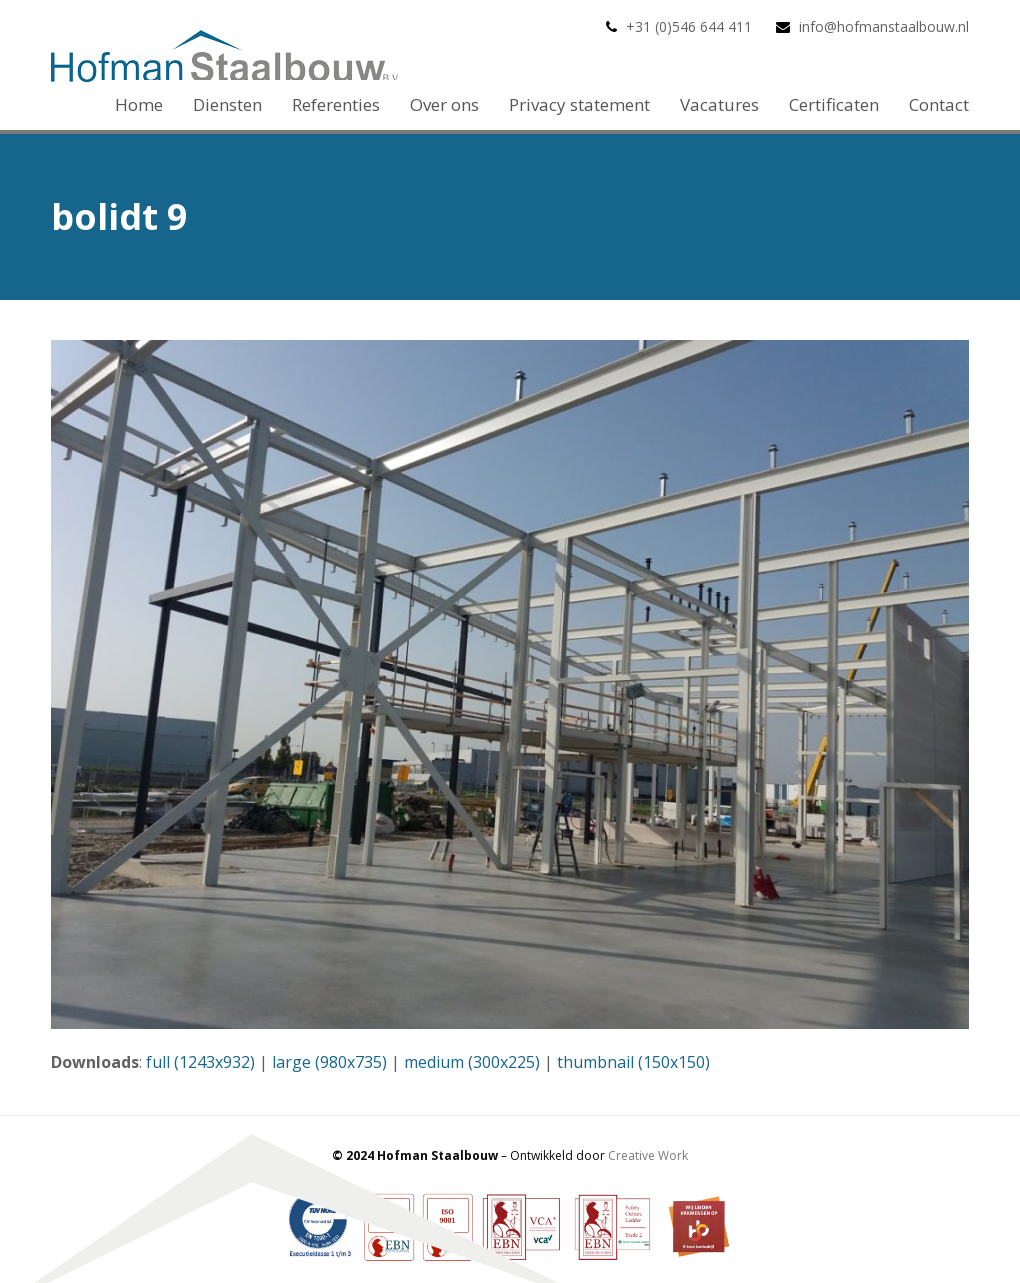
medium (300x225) (472, 1062)
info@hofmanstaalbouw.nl (884, 26)
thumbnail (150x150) (633, 1062)
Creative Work (648, 1155)
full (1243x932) (200, 1062)
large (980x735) (329, 1062)
